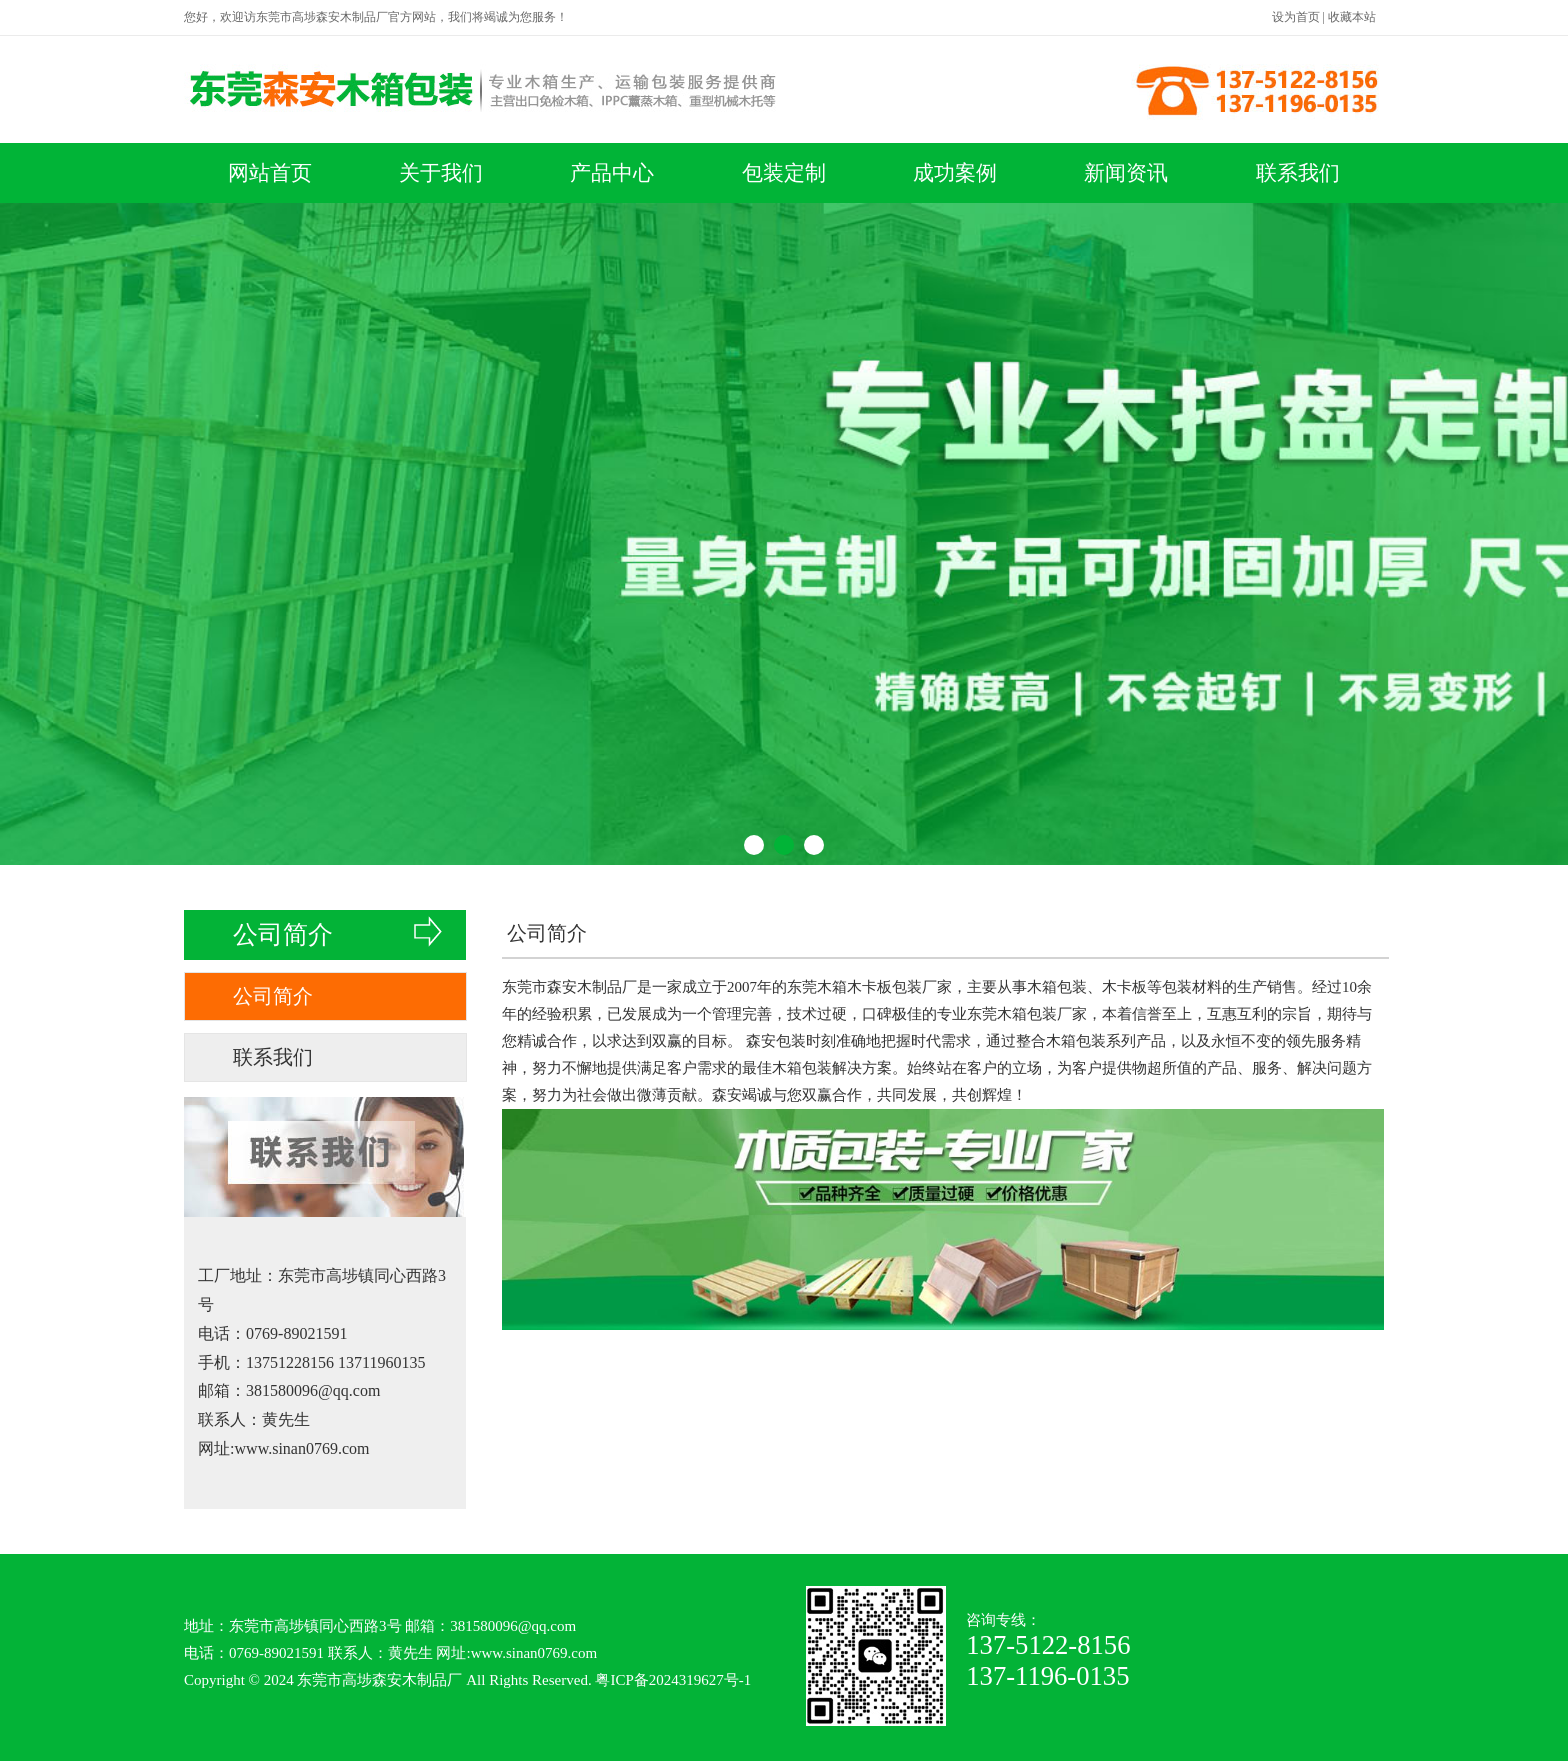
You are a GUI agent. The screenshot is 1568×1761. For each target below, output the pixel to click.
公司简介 (273, 996)
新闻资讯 (1126, 173)
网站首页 (270, 173)
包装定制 (784, 173)
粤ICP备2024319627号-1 (673, 1680)
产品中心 (612, 173)
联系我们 (1298, 173)
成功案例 (955, 173)
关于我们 (441, 173)
